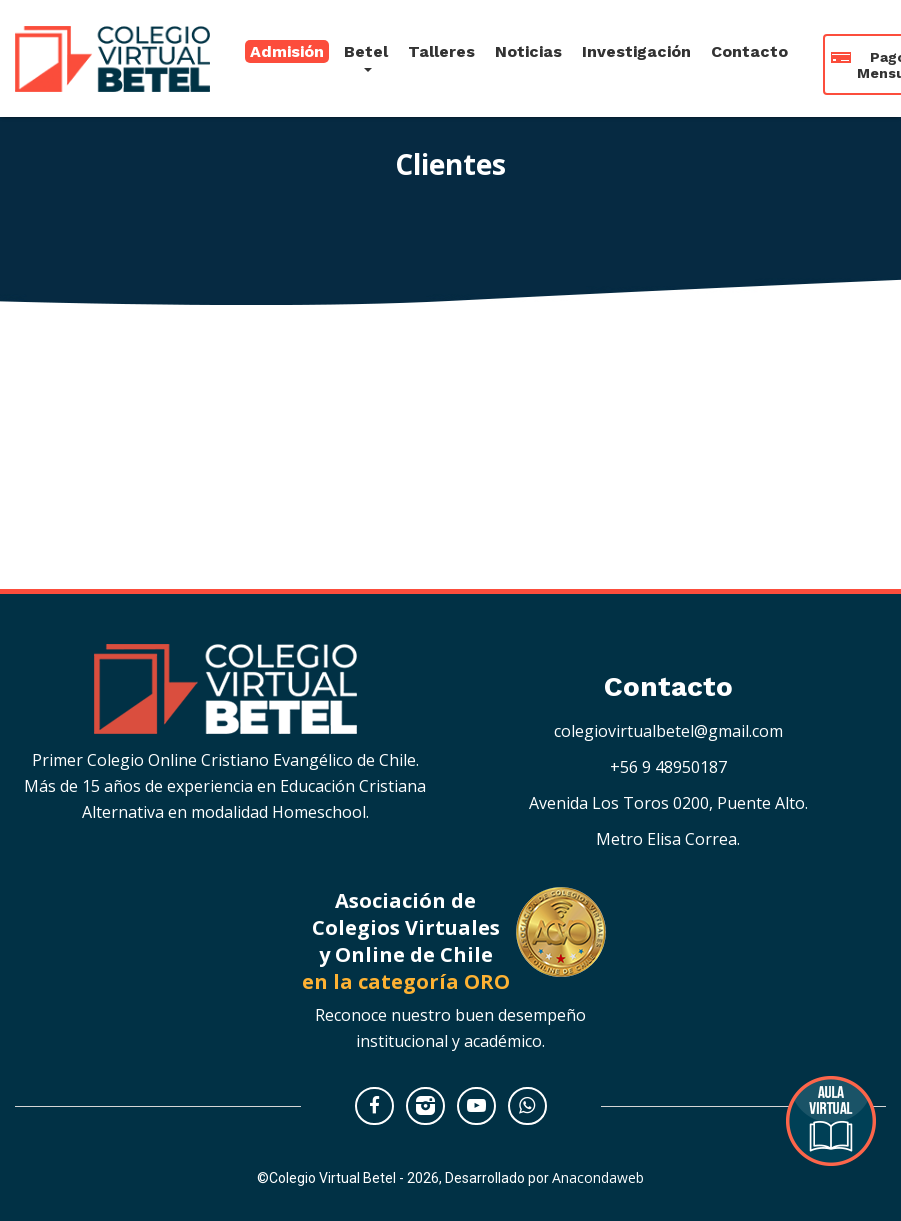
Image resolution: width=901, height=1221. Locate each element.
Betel (366, 45)
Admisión (287, 45)
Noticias (528, 45)
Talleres (441, 45)
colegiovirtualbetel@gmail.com (668, 731)
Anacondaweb (598, 1177)
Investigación (636, 45)
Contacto (749, 45)
